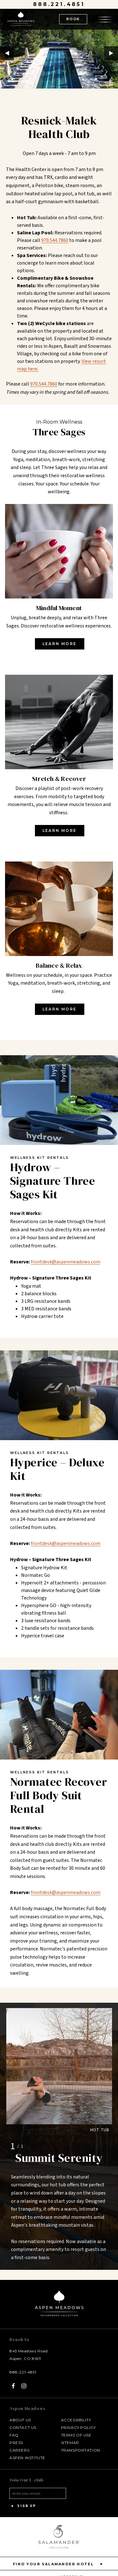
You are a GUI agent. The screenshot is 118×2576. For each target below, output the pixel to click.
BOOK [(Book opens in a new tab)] (73, 19)
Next (111, 53)
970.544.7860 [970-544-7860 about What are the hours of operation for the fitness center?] (54, 240)
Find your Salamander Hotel (59, 2564)
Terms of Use (76, 2435)
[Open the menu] (105, 19)
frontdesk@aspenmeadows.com (65, 1261)
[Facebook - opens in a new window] (13, 2386)
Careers (19, 2450)
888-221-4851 (22, 2372)
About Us (20, 2420)
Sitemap (70, 2442)
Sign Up (22, 2506)
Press (16, 2442)
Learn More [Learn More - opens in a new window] (59, 643)
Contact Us (23, 2427)
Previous (7, 53)
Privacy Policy (78, 2427)
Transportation (80, 2450)
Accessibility (76, 2420)
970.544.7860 (43, 384)
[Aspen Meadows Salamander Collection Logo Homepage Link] (21, 19)
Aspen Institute (27, 2457)
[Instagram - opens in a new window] (24, 2386)
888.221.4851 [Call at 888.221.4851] (59, 4)
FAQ (14, 2435)
